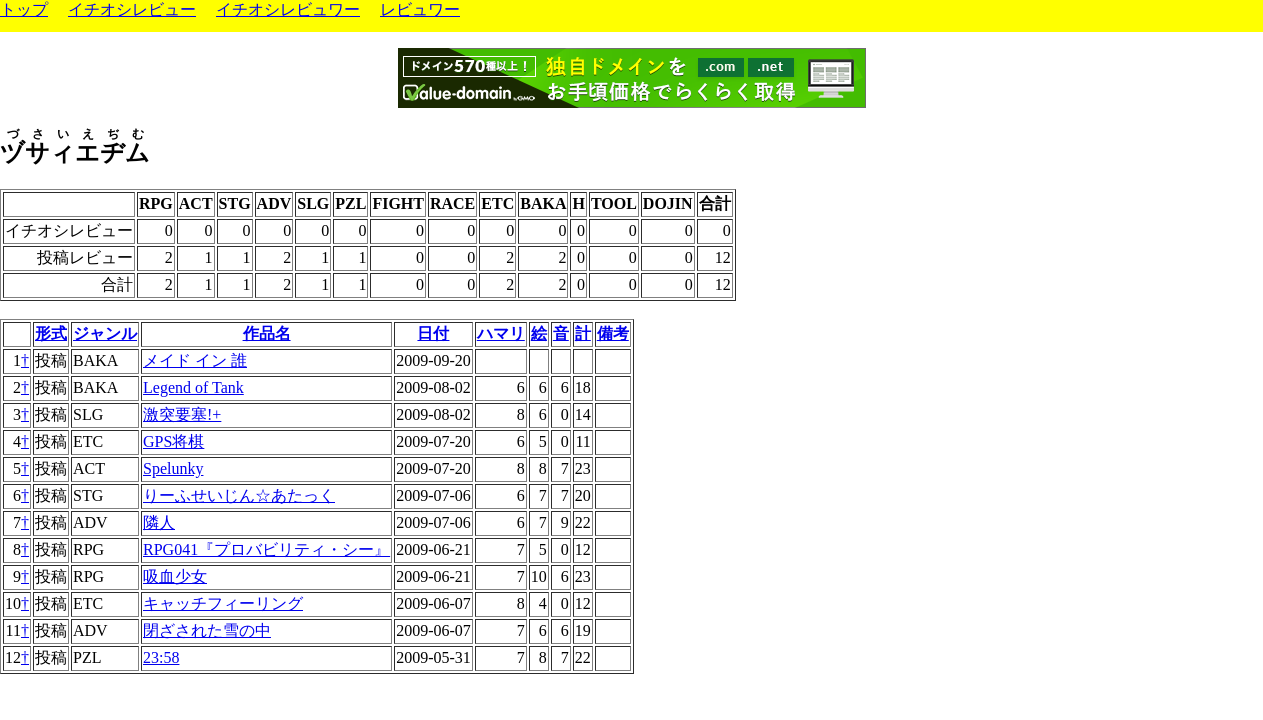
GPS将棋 (173, 441)
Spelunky (173, 468)
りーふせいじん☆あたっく (239, 495)
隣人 (159, 522)
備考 (613, 333)
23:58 (161, 657)
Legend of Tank (193, 387)
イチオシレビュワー (288, 9)
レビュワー (420, 9)
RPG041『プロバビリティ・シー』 (266, 549)
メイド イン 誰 (195, 360)
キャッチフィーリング (223, 603)
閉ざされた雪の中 (207, 630)
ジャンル (105, 333)
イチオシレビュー (132, 9)
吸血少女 (175, 576)
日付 (433, 333)
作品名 (267, 333)
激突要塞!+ (182, 414)
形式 (51, 333)
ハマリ (501, 333)
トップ (24, 9)
